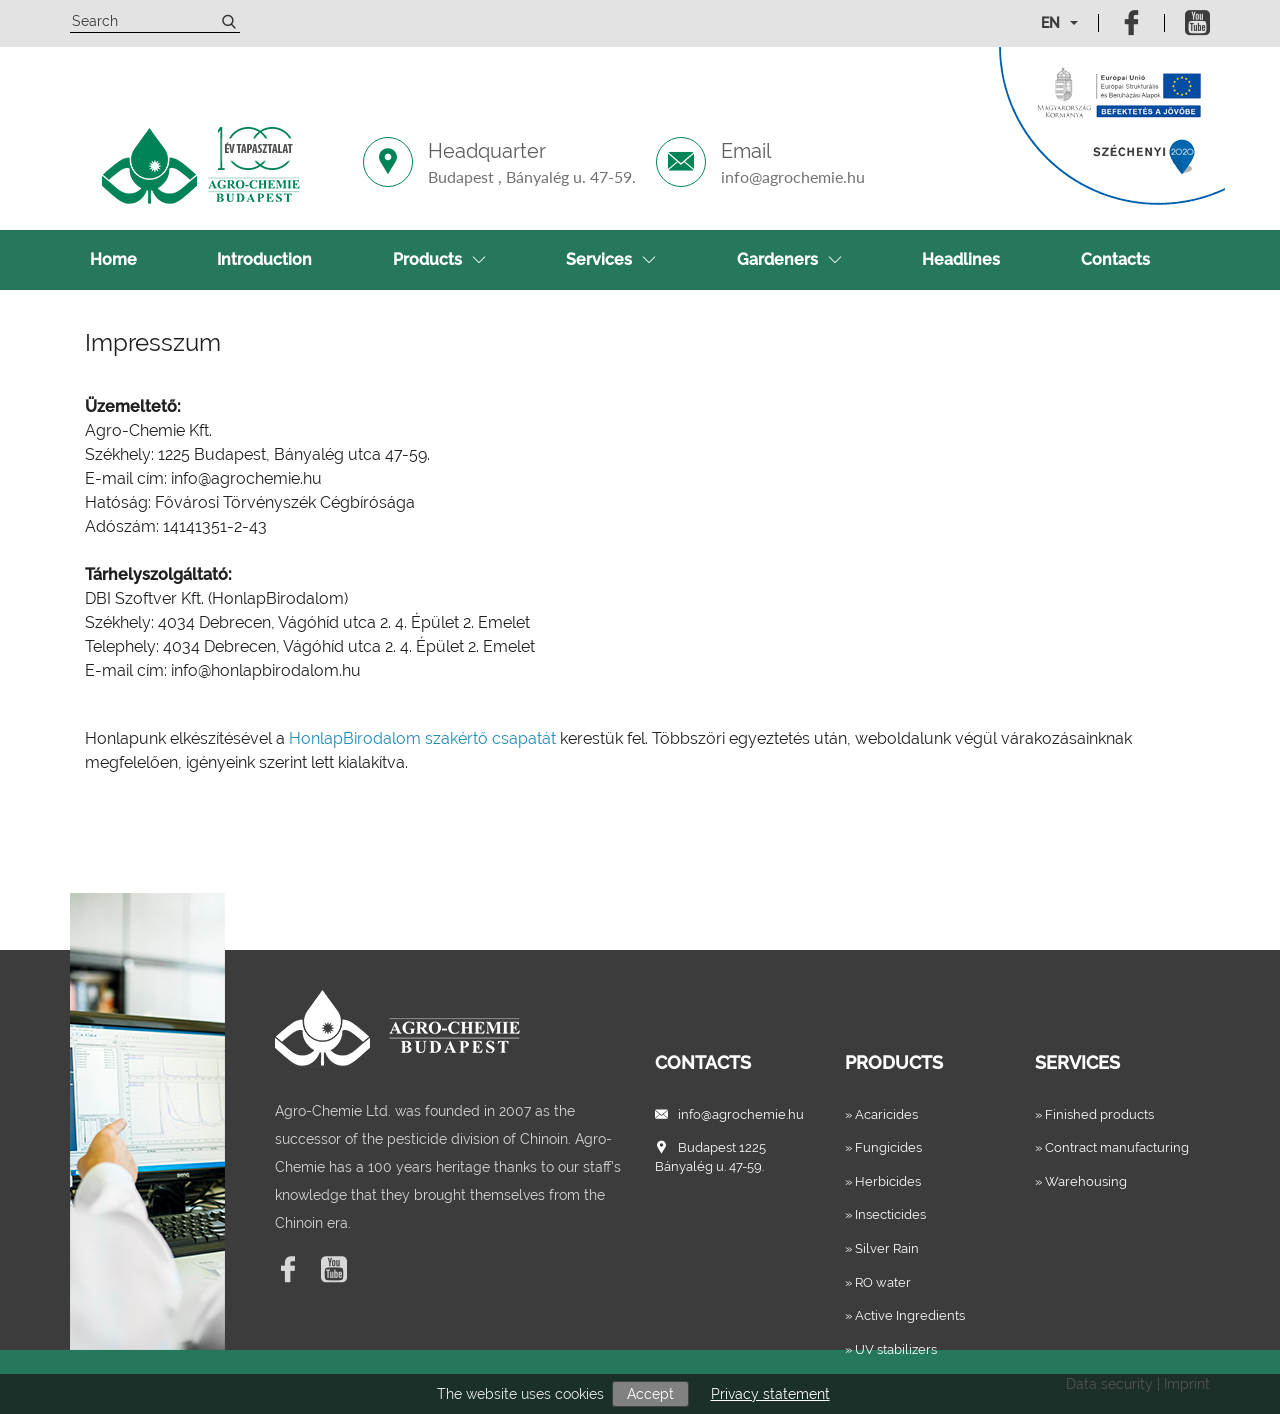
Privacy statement (770, 1394)
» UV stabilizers (891, 1349)
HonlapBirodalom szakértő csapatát (422, 738)
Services (611, 259)
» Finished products (1094, 1114)
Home (113, 259)
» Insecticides (885, 1214)
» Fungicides (883, 1147)
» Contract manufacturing (1112, 1147)
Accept (650, 1394)
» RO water (878, 1282)
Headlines (961, 259)
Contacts (1115, 259)
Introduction (264, 259)
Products (439, 259)
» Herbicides (883, 1181)
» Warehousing (1081, 1181)
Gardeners (789, 259)
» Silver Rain (882, 1248)
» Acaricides (881, 1114)
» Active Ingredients (905, 1315)
